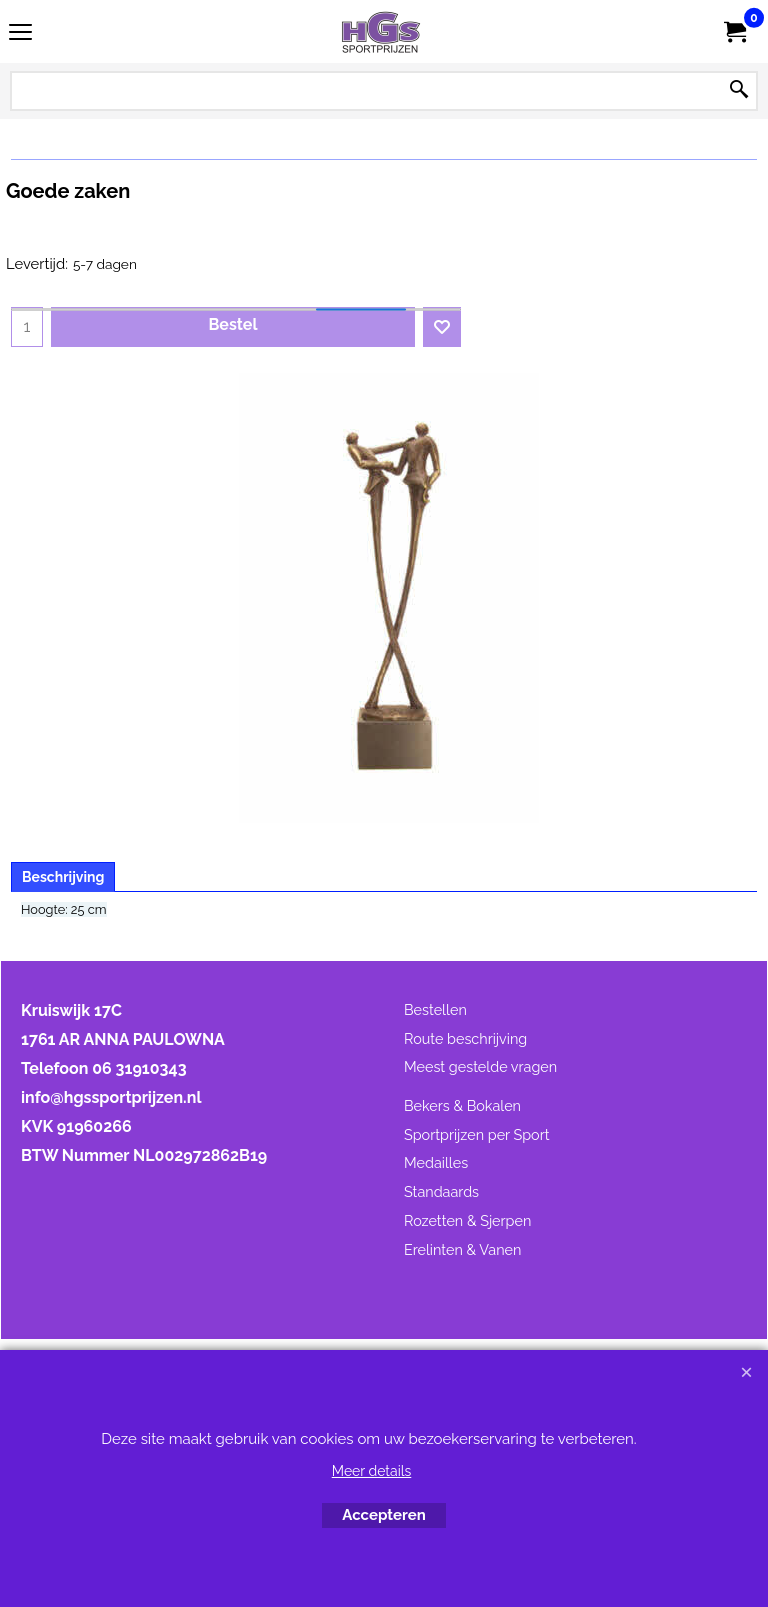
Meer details (372, 1471)
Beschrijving (63, 877)
